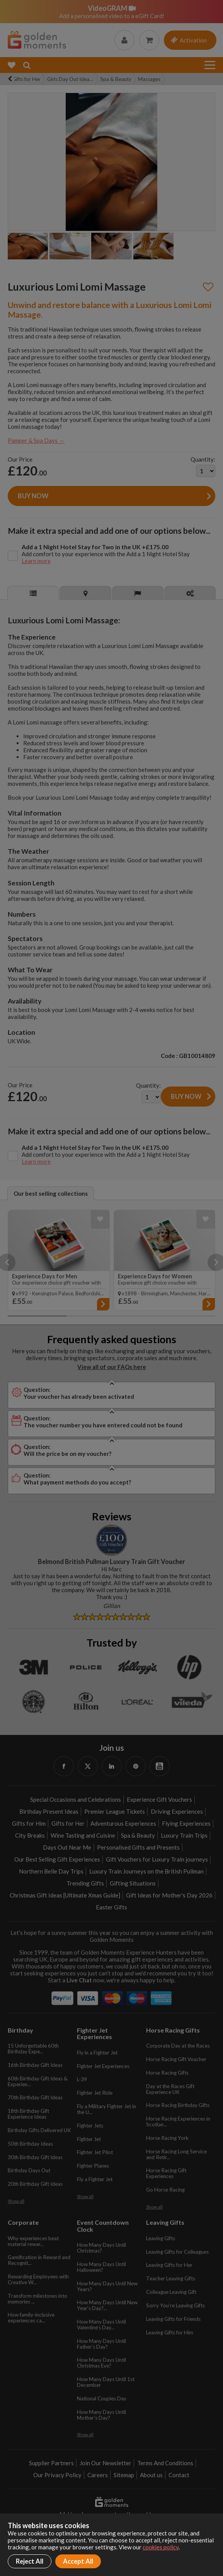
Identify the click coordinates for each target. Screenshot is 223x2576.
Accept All (78, 2561)
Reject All (29, 2561)
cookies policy (161, 2547)
